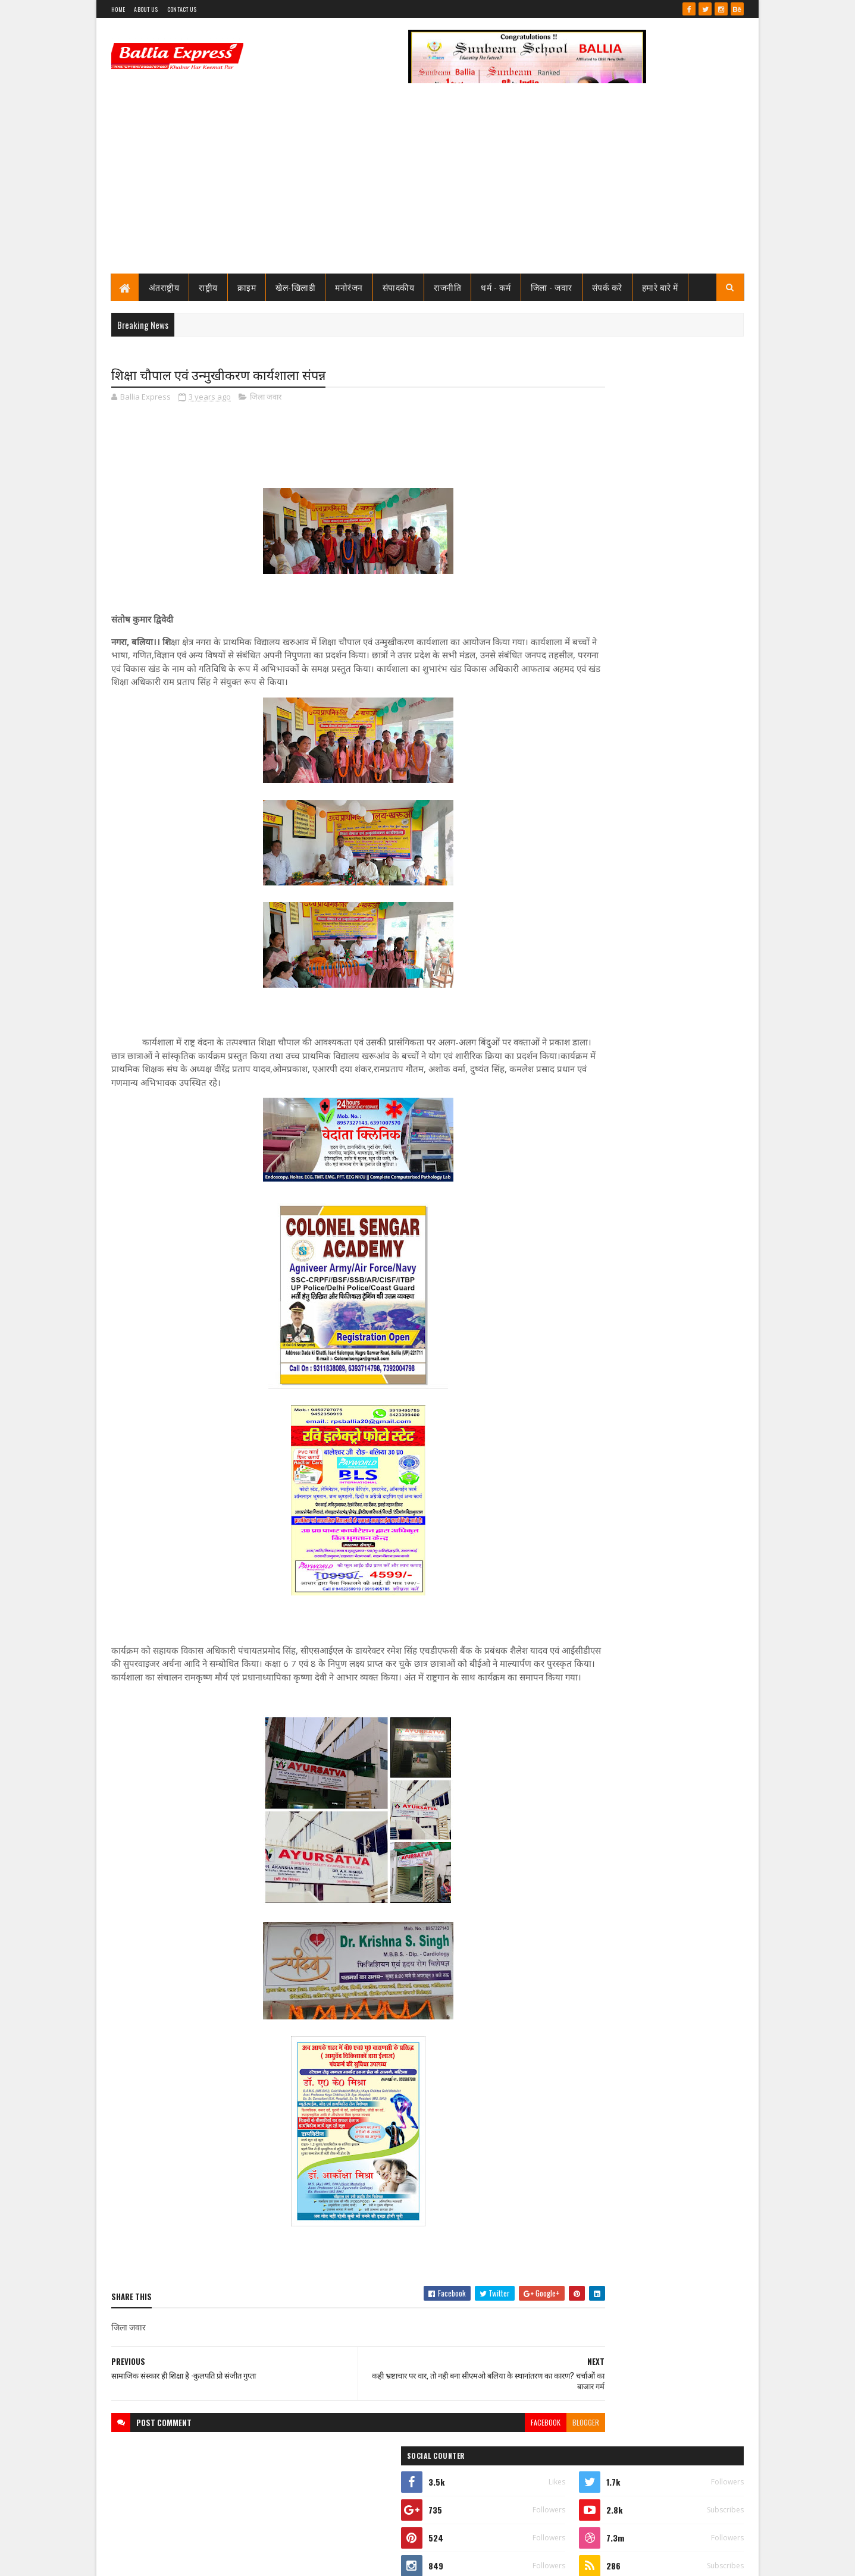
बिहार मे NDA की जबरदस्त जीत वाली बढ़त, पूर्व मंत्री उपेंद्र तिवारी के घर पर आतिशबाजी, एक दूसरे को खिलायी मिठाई (673, 1318)
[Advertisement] (427, 184)
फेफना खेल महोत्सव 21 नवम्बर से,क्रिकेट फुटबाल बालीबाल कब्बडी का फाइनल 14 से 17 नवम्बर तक (674, 657)
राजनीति (448, 287)
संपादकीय (399, 287)
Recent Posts (601, 799)
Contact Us (182, 9)
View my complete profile (593, 552)
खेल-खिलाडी (296, 287)
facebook (473, 2437)
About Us (146, 9)
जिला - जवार (551, 287)
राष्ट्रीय (208, 287)
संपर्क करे (607, 287)
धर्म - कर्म (496, 287)
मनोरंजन (350, 287)
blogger (513, 2437)
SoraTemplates (154, 2560)
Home (118, 9)
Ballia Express (592, 536)
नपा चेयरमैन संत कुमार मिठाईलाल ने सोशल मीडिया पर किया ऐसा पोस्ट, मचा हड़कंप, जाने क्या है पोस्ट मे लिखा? (675, 613)
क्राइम (246, 287)
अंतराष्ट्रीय (164, 287)
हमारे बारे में (660, 287)
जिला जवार (265, 398)
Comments (696, 799)
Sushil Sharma (237, 2560)
